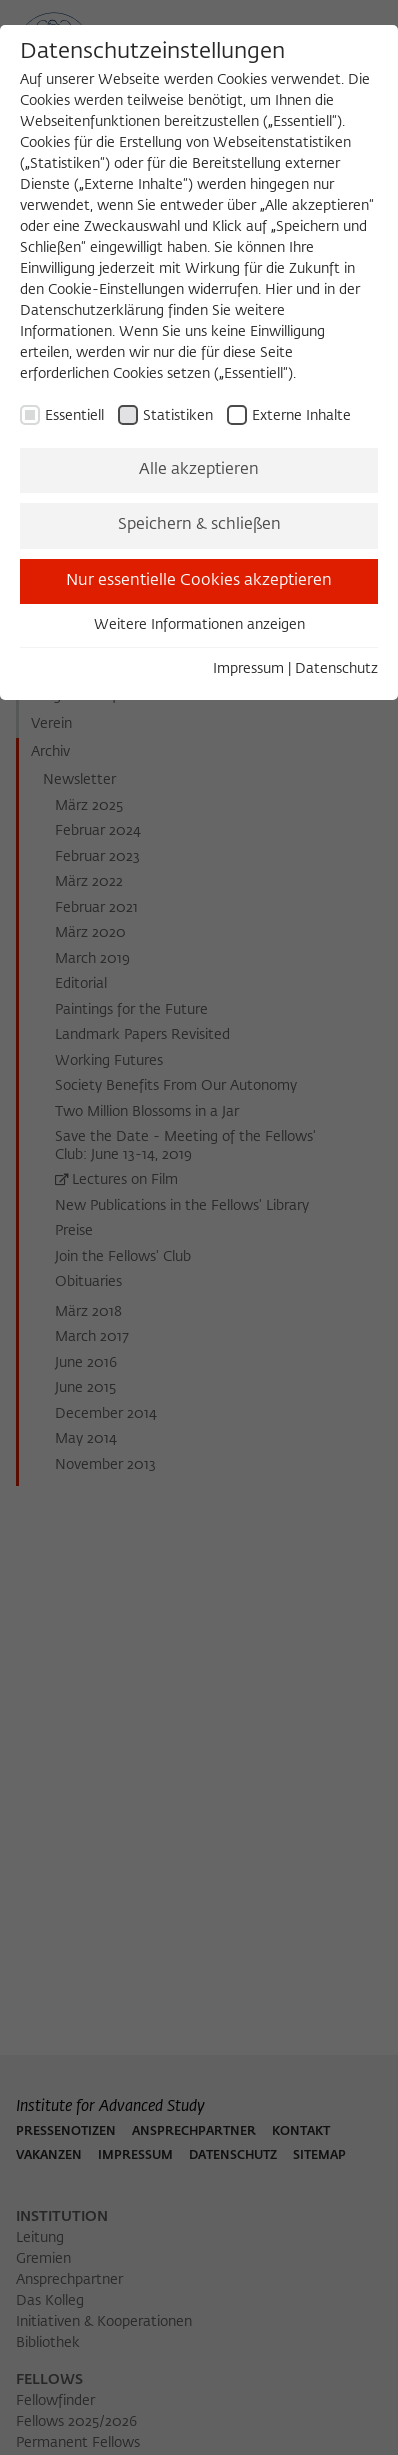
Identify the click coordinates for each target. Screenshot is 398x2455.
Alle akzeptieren (199, 470)
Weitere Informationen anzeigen (199, 625)
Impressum (248, 669)
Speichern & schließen (199, 525)
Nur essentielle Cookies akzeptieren (199, 581)
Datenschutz (336, 669)
